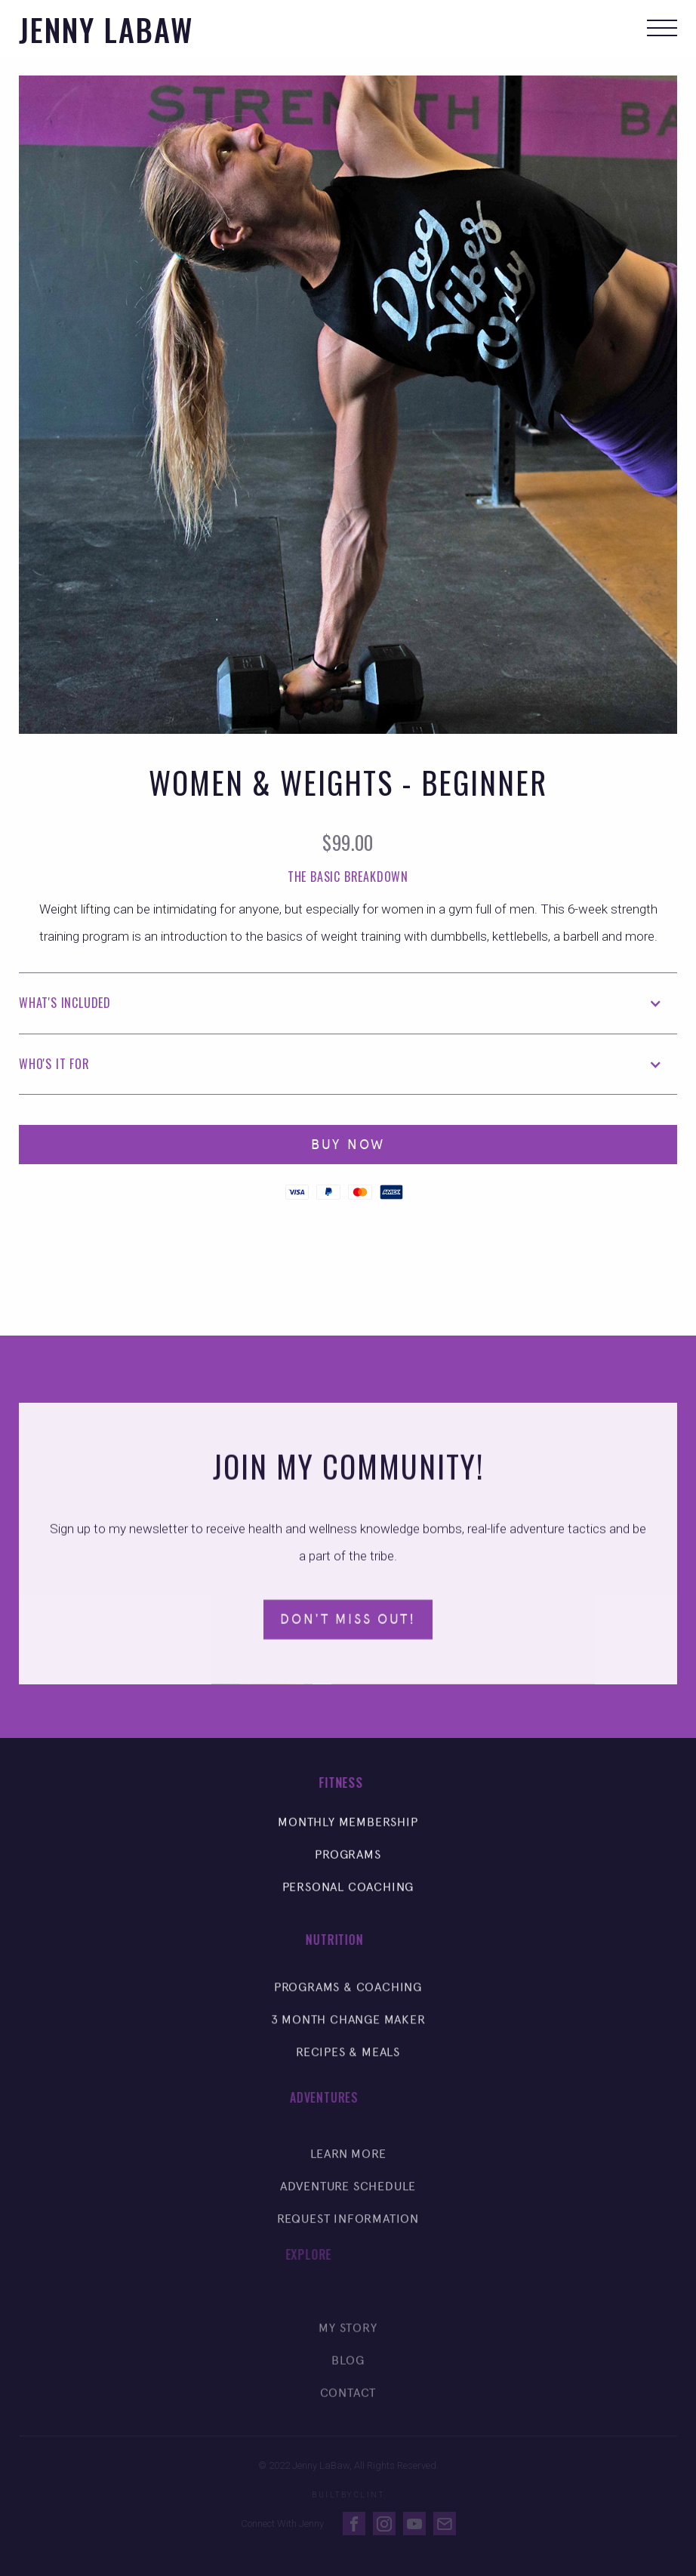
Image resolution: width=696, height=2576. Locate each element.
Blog (348, 2382)
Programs (347, 1861)
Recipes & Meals (348, 2062)
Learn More (348, 2170)
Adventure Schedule (348, 2202)
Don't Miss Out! (348, 1626)
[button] (662, 28)
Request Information (348, 2235)
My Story (348, 2350)
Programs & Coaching (348, 1997)
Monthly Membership (347, 1829)
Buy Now (348, 1144)
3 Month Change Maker (348, 2030)
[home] (106, 29)
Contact (348, 2415)
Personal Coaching (348, 1894)
